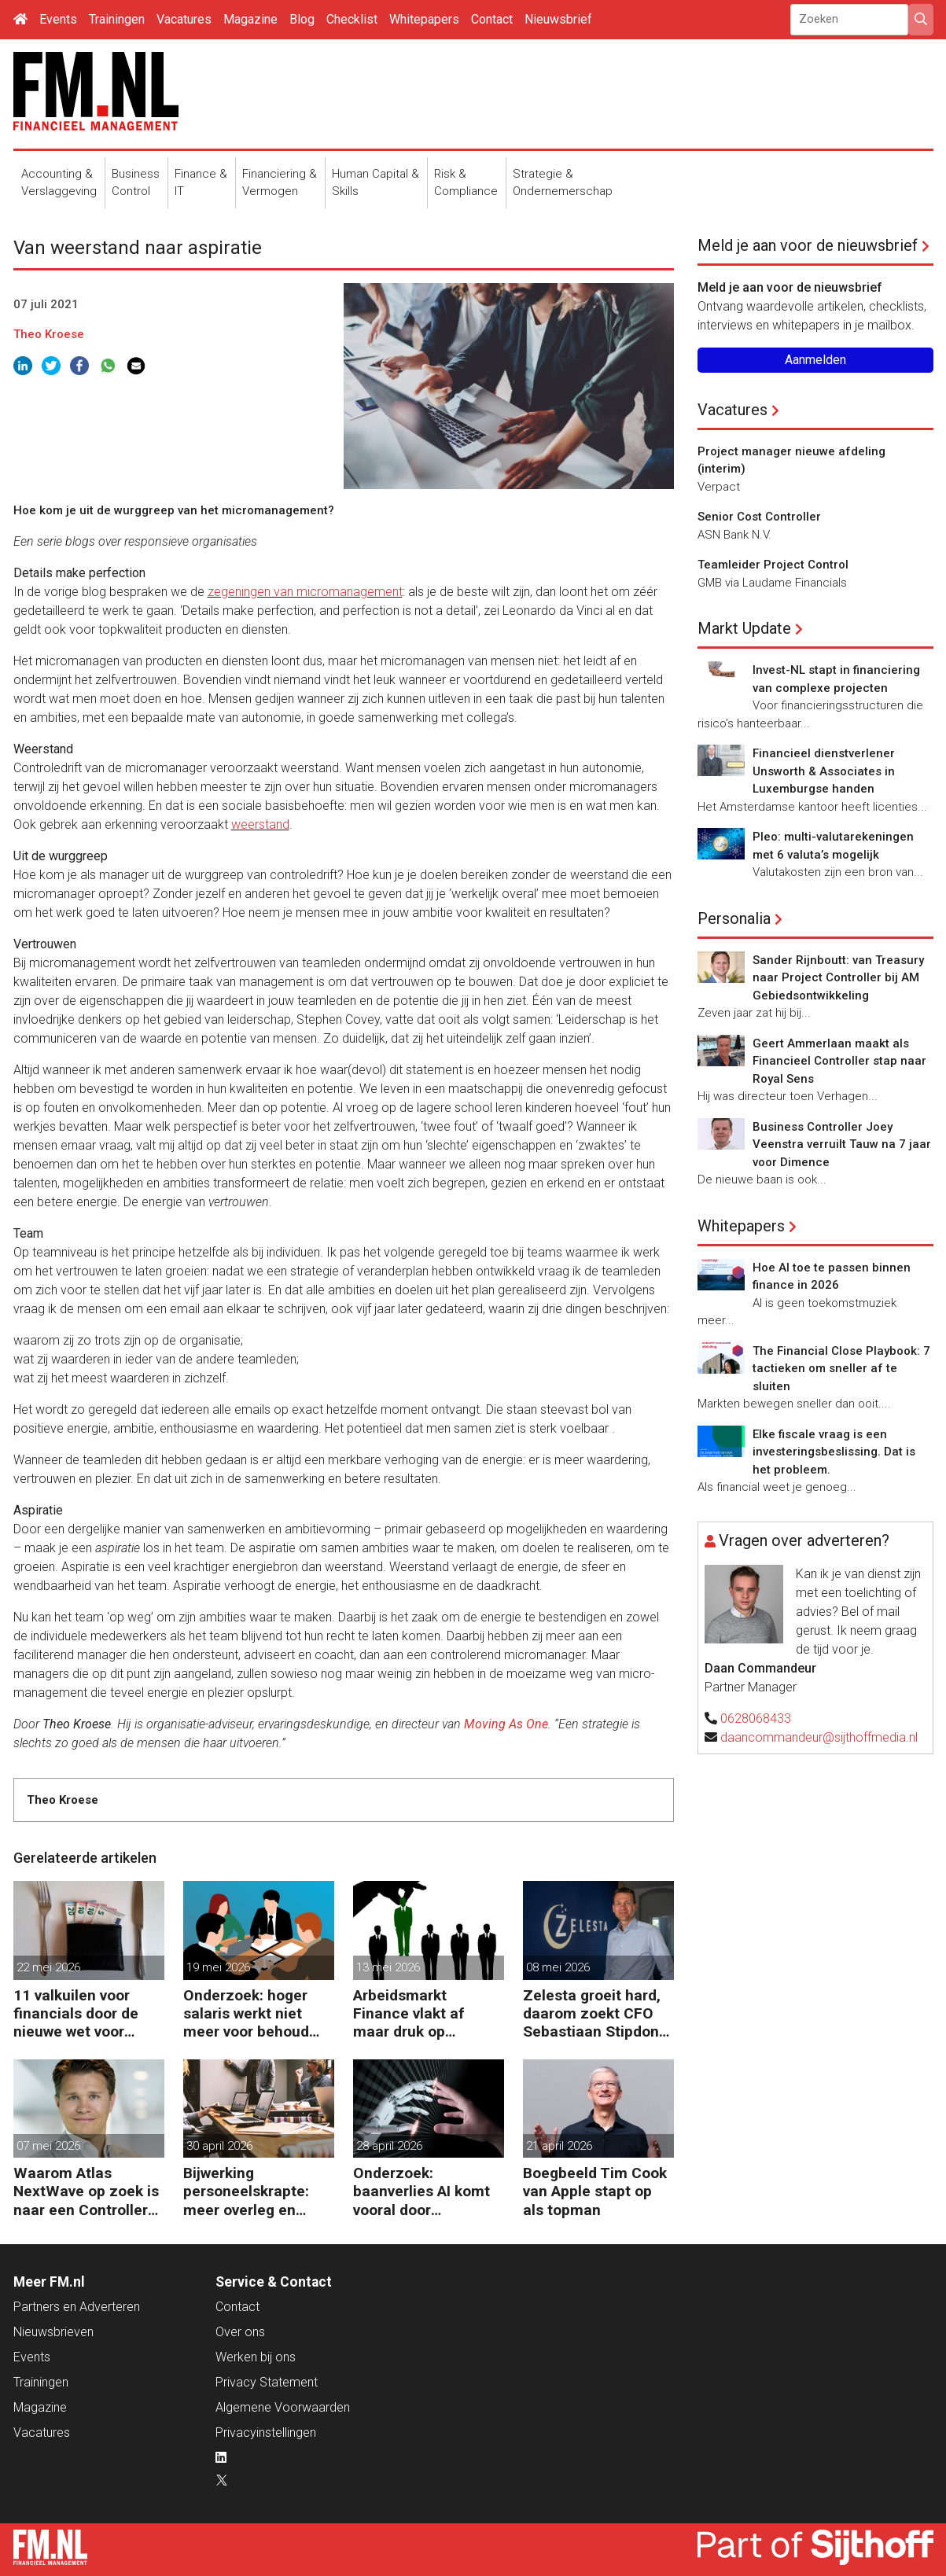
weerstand (260, 824)
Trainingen (117, 19)
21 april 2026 (559, 2146)
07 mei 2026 (48, 2146)
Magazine (250, 19)
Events (58, 19)
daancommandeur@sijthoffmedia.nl (819, 1737)
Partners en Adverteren (76, 2306)
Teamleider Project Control (773, 565)
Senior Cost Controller (759, 517)
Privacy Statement (266, 2382)
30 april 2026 (219, 2146)
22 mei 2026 (48, 1967)
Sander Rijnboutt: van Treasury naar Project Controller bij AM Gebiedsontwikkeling (838, 978)
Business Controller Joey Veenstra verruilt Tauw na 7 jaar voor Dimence (842, 1144)
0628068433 (755, 1718)
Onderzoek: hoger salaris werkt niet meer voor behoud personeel (246, 2013)
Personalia (734, 918)
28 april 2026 (389, 2146)
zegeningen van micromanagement (305, 591)
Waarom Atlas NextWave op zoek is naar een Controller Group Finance (86, 2191)
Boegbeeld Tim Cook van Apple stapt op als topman (595, 2191)
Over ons (240, 2331)
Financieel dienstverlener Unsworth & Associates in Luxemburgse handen (824, 771)
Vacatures (184, 19)
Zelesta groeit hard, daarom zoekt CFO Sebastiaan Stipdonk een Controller (595, 2013)
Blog (302, 19)
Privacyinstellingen (265, 2432)
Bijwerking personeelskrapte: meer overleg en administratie (246, 2191)
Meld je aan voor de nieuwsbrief (808, 245)
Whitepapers (424, 19)
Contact (492, 19)
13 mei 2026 (388, 1967)
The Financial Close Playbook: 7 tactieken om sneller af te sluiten (841, 1368)
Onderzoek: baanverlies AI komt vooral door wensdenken (421, 2191)
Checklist (351, 19)
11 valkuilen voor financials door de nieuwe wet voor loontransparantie (75, 2013)
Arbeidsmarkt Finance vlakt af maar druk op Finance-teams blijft (424, 2013)
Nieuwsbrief (558, 19)
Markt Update (744, 628)
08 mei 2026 (558, 1967)
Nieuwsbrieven (53, 2331)
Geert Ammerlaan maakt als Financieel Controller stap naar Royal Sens (839, 1061)
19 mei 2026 (218, 1967)
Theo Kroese (48, 334)
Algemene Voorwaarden (282, 2407)
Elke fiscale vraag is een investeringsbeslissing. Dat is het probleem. (834, 1452)
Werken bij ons (255, 2357)
